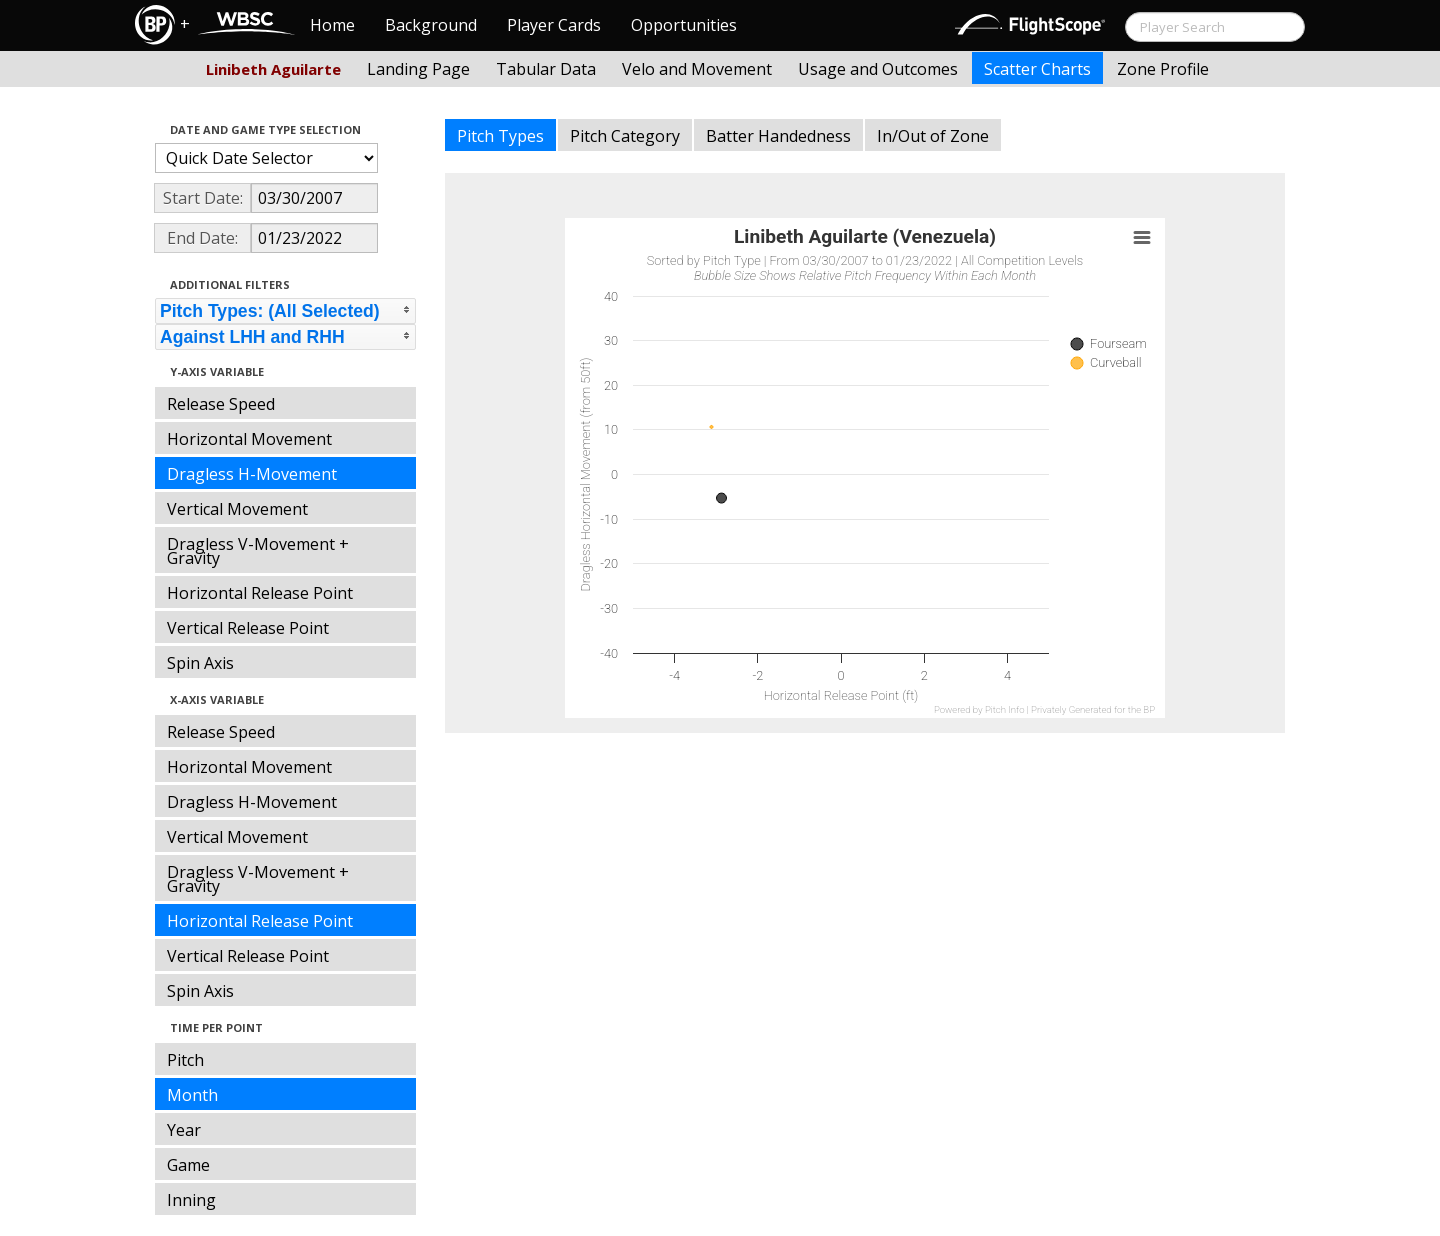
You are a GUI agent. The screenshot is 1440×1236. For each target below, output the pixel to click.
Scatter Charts (1037, 69)
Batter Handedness (778, 136)
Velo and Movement (697, 69)
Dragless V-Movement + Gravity (258, 551)
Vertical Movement (237, 509)
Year (184, 1130)
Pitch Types (500, 136)
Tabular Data (546, 69)
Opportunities (684, 25)
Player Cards (554, 25)
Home (332, 25)
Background (431, 25)
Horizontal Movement (249, 439)
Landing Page (418, 69)
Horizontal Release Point (260, 593)
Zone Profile (1163, 69)
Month (192, 1095)
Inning (191, 1200)
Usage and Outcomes (878, 69)
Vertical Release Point (248, 628)
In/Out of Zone (933, 136)
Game (188, 1165)
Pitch (185, 1060)
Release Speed (221, 404)
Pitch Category (625, 136)
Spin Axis (200, 663)
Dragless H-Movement (252, 474)
